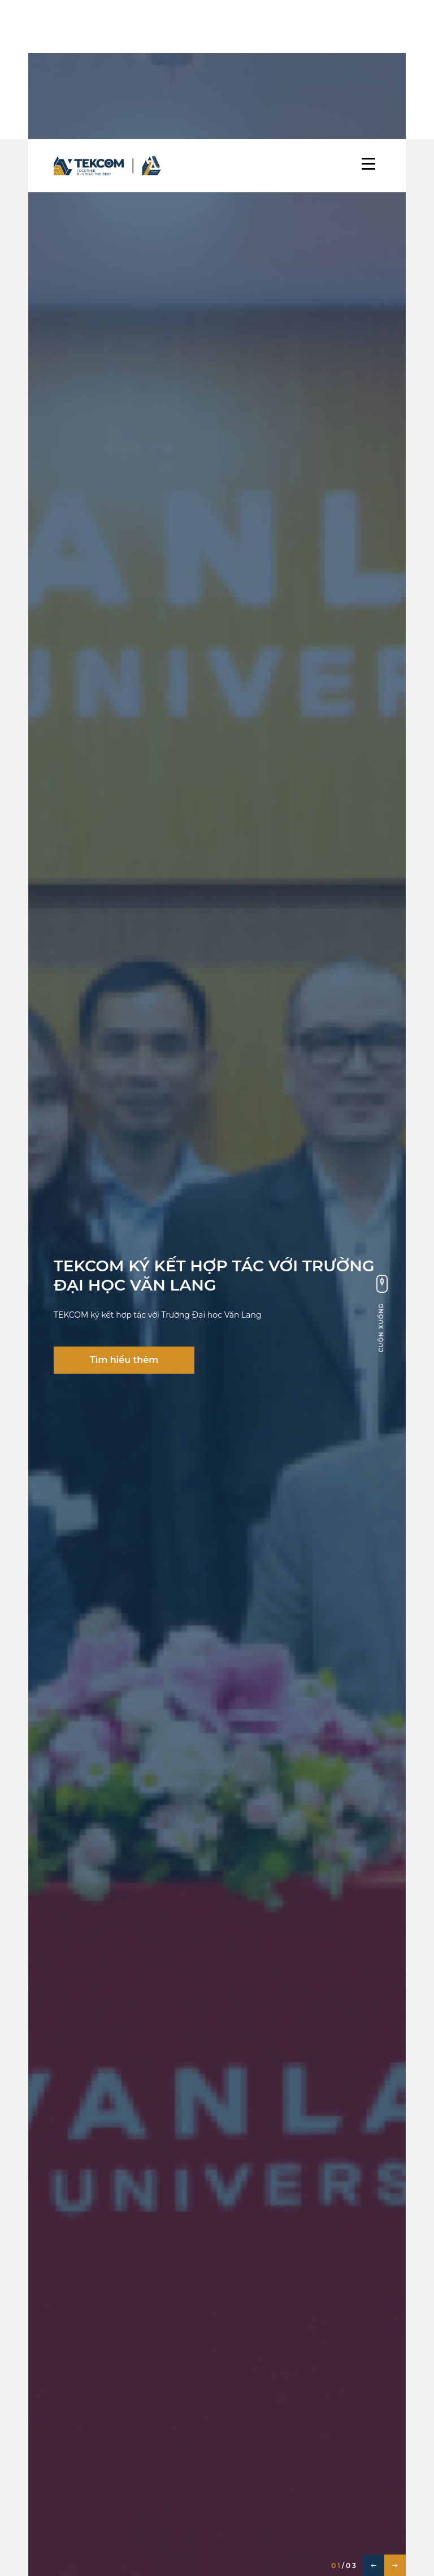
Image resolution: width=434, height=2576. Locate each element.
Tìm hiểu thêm (124, 1240)
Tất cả (336, 2497)
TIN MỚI (380, 2497)
